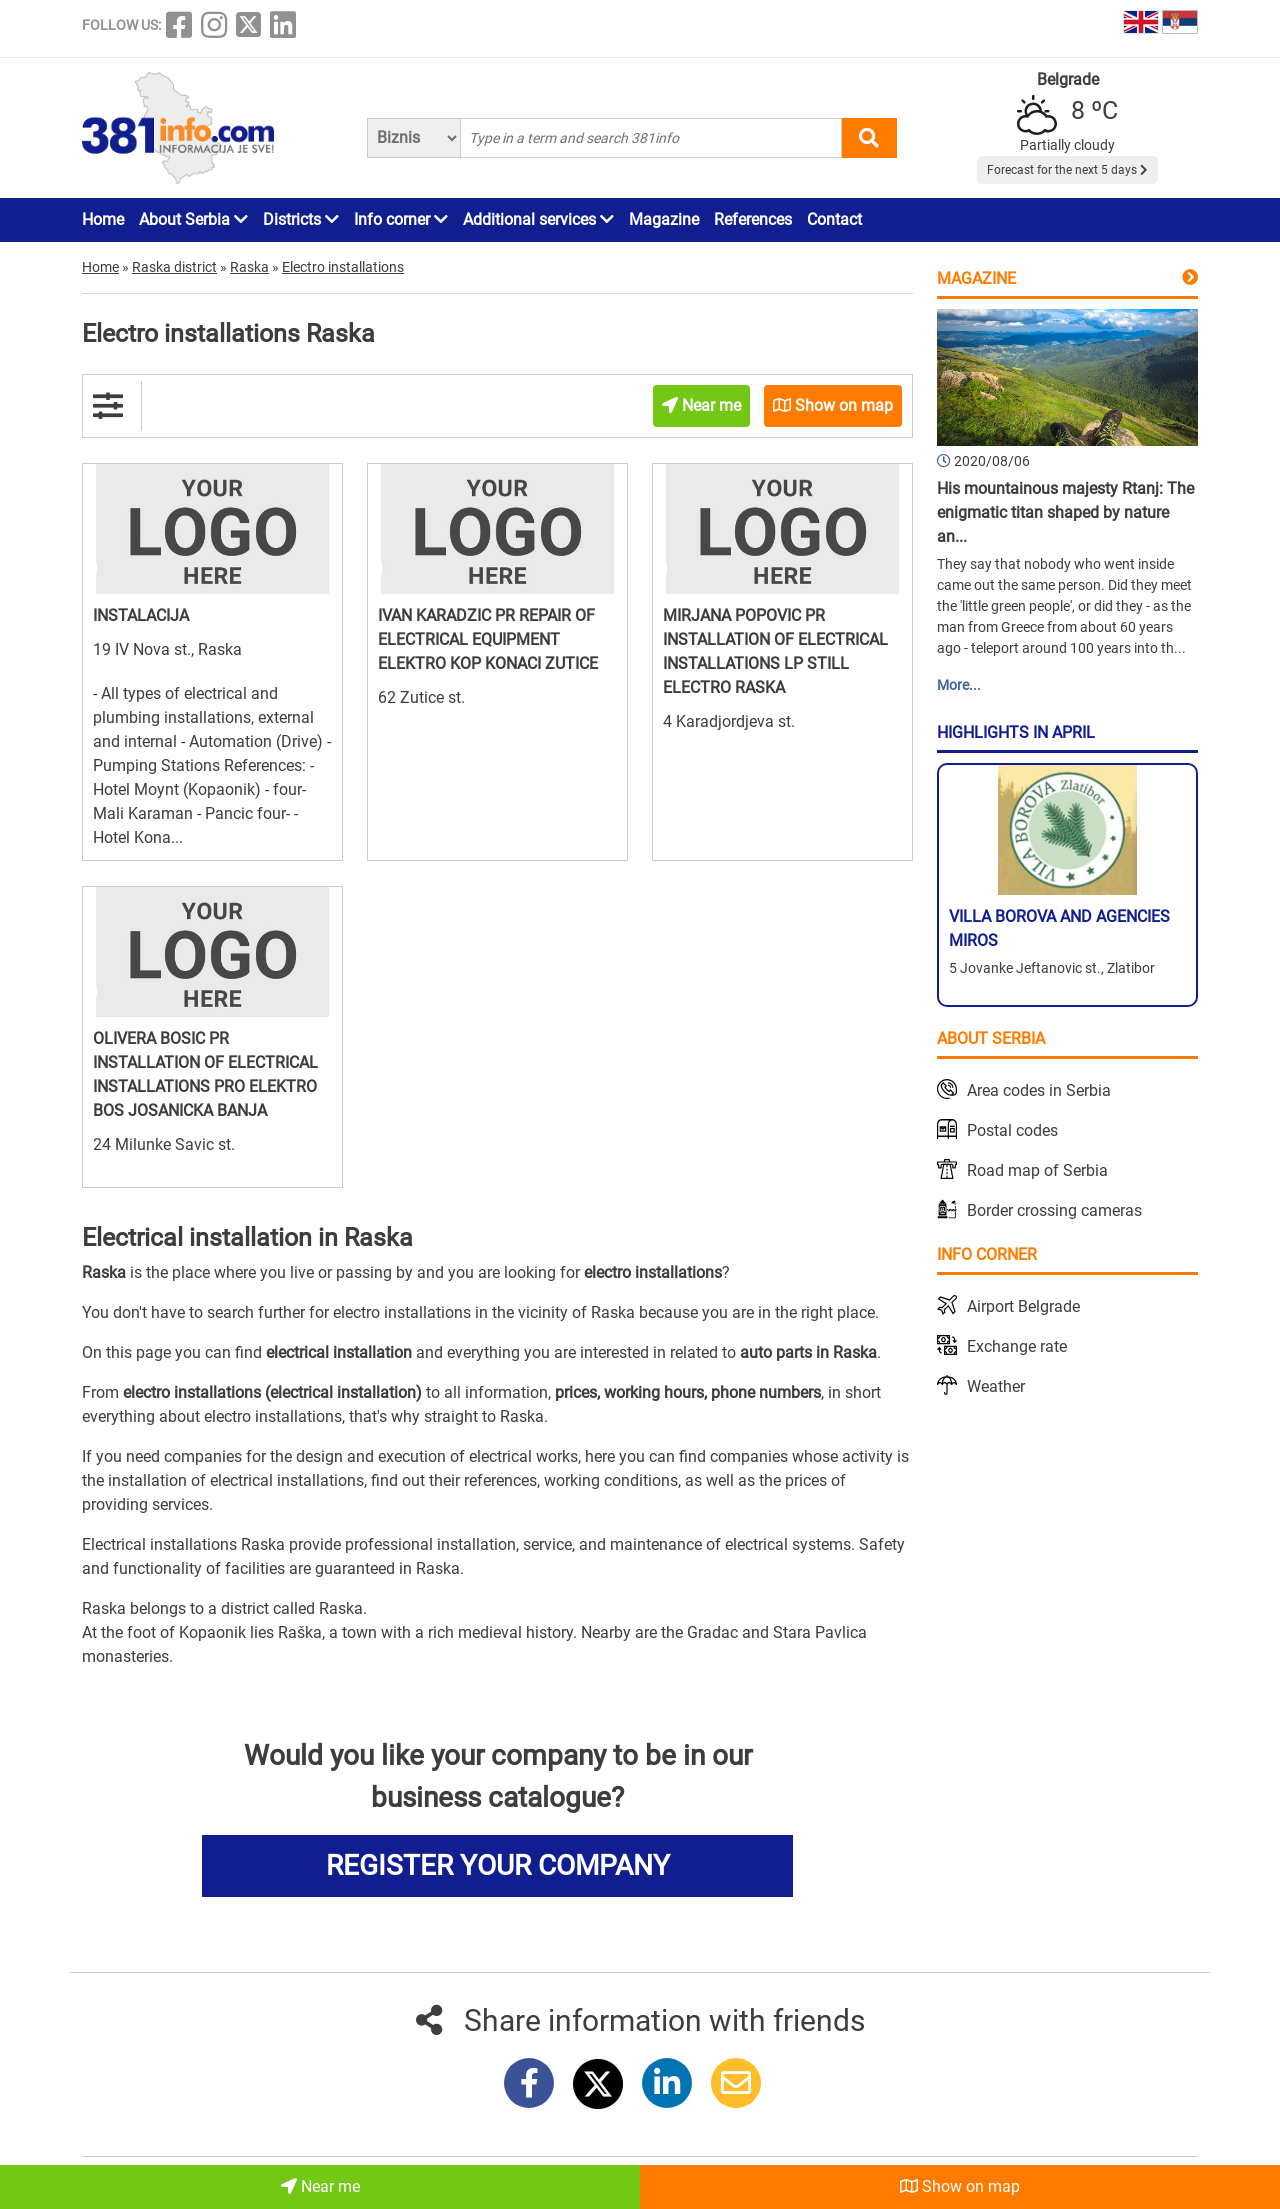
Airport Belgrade (1023, 1306)
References (753, 219)
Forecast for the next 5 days (1067, 170)
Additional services (538, 219)
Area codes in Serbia (1039, 1090)
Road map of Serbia (1037, 1170)
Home (103, 219)
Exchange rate (1017, 1346)
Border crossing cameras (1054, 1210)
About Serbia (193, 219)
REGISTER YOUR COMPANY (498, 1865)
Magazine (664, 219)
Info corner (401, 219)
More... (959, 685)
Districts (301, 219)
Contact (834, 219)
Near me (320, 2186)
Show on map (960, 2186)
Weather (996, 1386)
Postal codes (1012, 1130)
